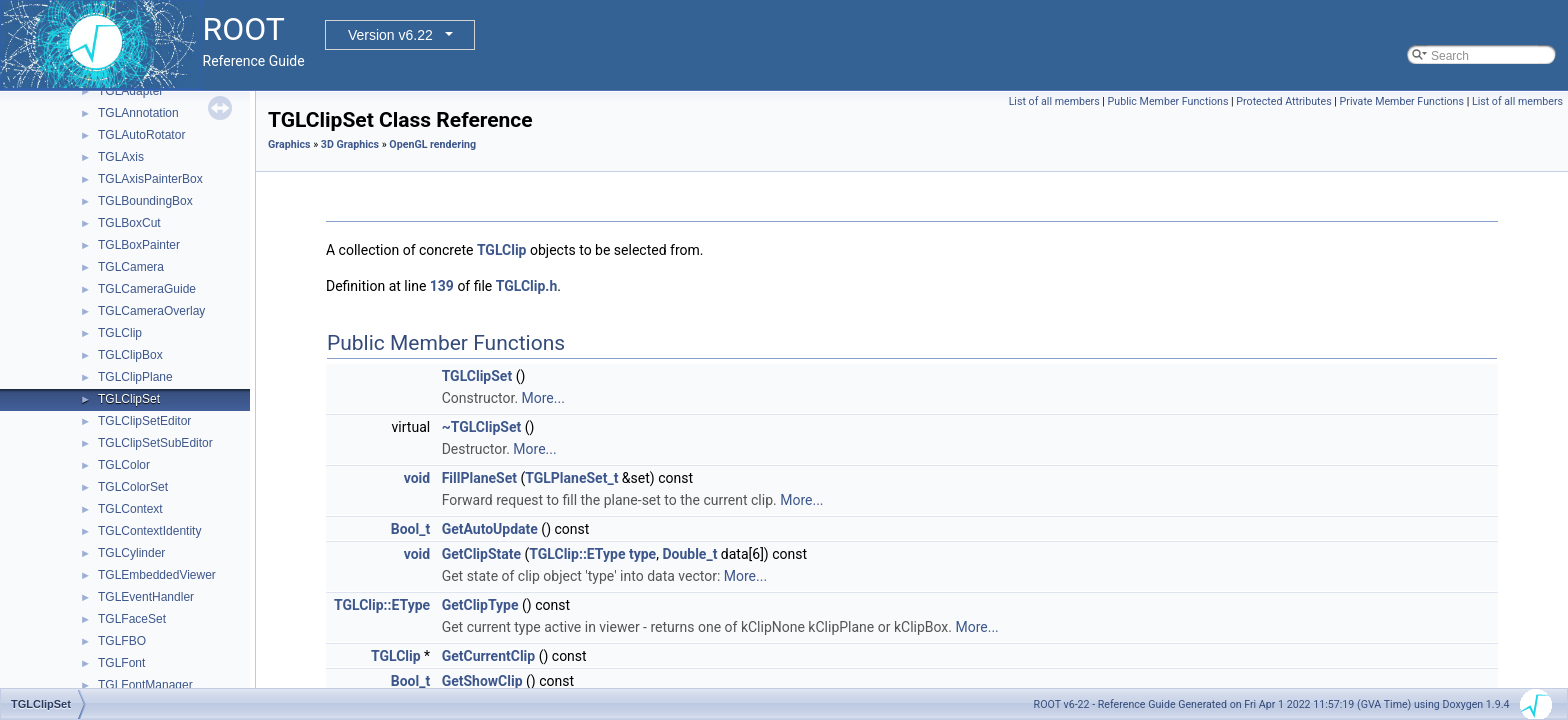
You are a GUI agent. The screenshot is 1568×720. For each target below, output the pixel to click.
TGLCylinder (131, 553)
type (642, 554)
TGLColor (124, 465)
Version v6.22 (390, 35)
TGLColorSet (133, 487)
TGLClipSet (129, 399)
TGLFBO (122, 641)
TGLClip (120, 333)
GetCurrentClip (489, 656)
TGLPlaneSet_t (571, 478)
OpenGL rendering (432, 144)
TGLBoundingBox (145, 201)
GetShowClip (482, 681)
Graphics (289, 144)
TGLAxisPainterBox (150, 179)
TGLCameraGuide (147, 289)
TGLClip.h (527, 286)
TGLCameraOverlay (151, 311)
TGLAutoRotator (141, 135)
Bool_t (410, 529)
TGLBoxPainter (139, 245)
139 (442, 286)
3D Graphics (350, 144)
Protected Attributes (1283, 101)
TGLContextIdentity (149, 531)
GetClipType (480, 605)
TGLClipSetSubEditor (155, 443)
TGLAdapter (130, 91)
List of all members (1054, 101)
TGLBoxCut (129, 223)
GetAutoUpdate (490, 529)
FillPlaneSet (479, 478)
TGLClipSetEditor (144, 421)
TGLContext (130, 509)
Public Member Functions (1168, 101)
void (417, 478)
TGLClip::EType (577, 554)
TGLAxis (121, 157)
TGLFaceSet (132, 619)
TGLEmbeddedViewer (157, 575)
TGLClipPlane (135, 377)
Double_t (689, 554)
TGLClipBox (130, 355)
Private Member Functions (1402, 101)
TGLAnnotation (138, 113)
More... (543, 398)
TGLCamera (131, 267)
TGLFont (121, 663)
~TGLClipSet (482, 427)
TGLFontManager (145, 685)
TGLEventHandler (146, 597)
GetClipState (481, 554)
